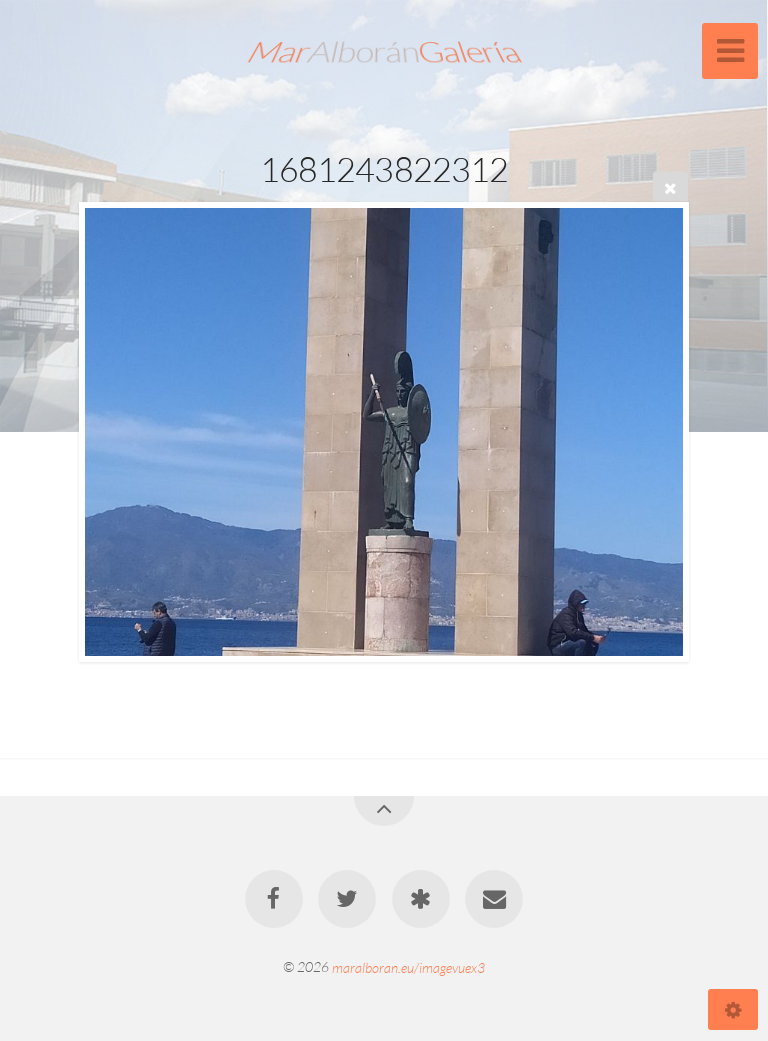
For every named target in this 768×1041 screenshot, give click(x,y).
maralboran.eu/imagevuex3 (408, 966)
